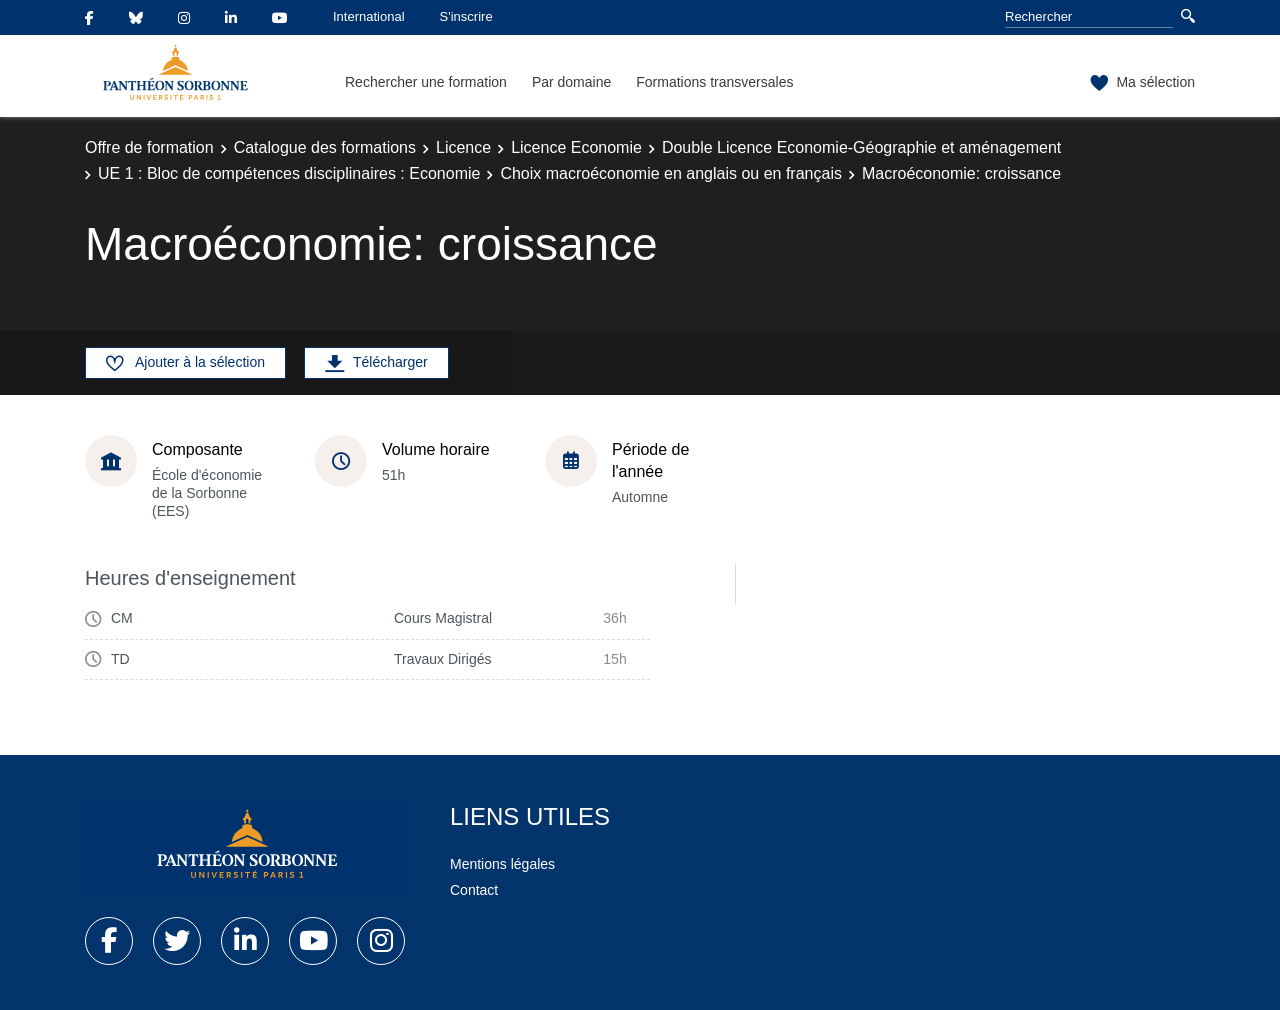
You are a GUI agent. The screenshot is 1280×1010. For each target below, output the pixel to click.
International (369, 16)
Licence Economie (576, 147)
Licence (463, 147)
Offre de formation (149, 147)
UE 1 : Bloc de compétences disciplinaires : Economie (289, 173)
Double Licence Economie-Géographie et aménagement (861, 147)
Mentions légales (502, 864)
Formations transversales (714, 82)
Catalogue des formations (325, 147)
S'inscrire (466, 16)
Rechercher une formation (426, 82)
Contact (474, 890)
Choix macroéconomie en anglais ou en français (671, 173)
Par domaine (571, 82)
